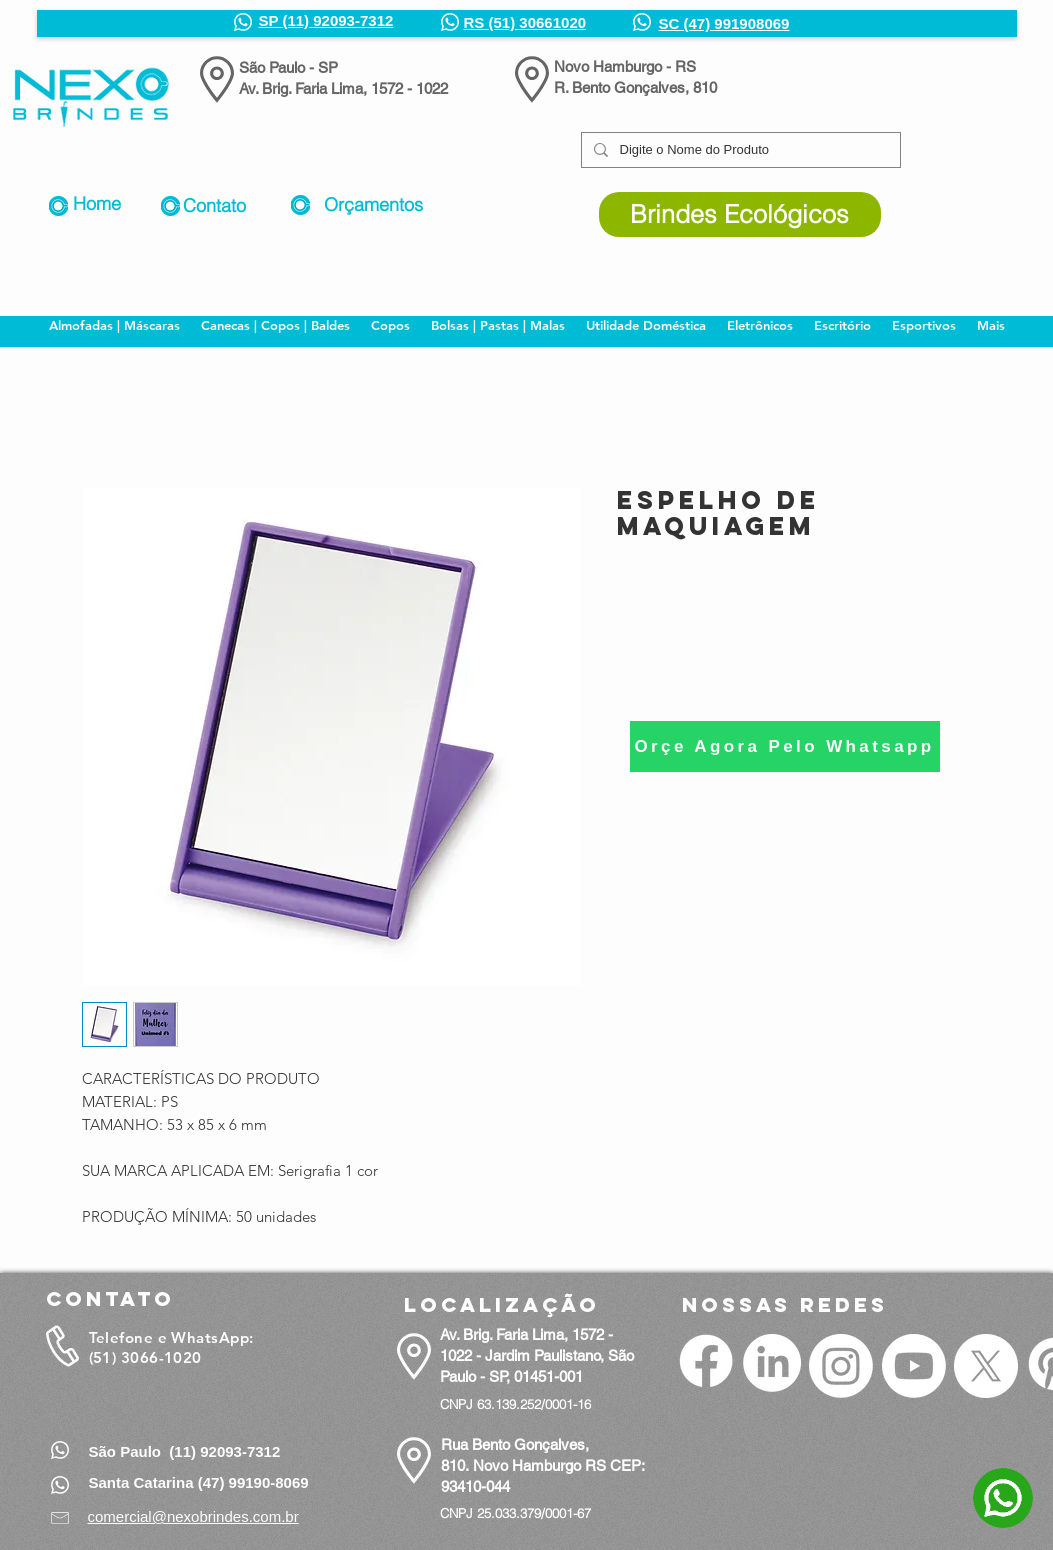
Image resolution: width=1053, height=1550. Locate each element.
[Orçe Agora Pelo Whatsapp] (785, 746)
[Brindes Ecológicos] (740, 214)
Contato (214, 205)
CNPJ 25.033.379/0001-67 (515, 1513)
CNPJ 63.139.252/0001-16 (515, 1404)
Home (97, 203)
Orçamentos (373, 204)
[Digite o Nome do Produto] (739, 150)
